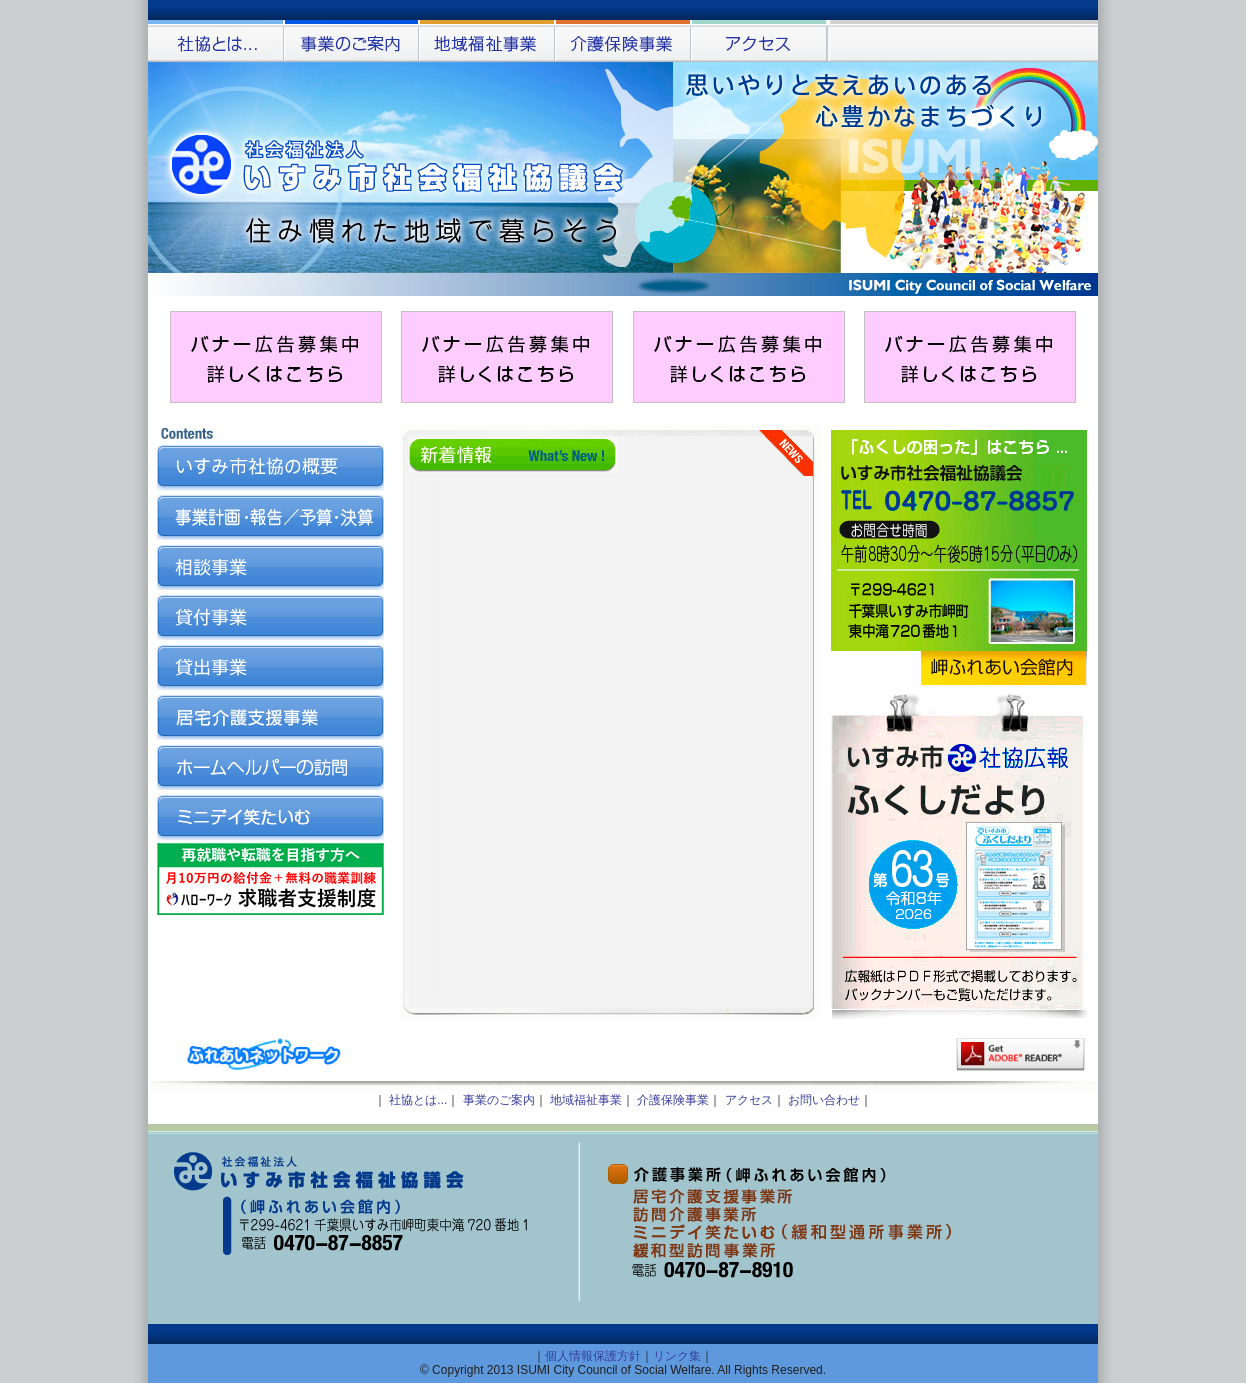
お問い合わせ (824, 1100)
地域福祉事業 (586, 1100)
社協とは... (418, 1100)
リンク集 (677, 1356)
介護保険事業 (673, 1100)
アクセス (749, 1100)
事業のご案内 (499, 1100)
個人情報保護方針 (593, 1356)
